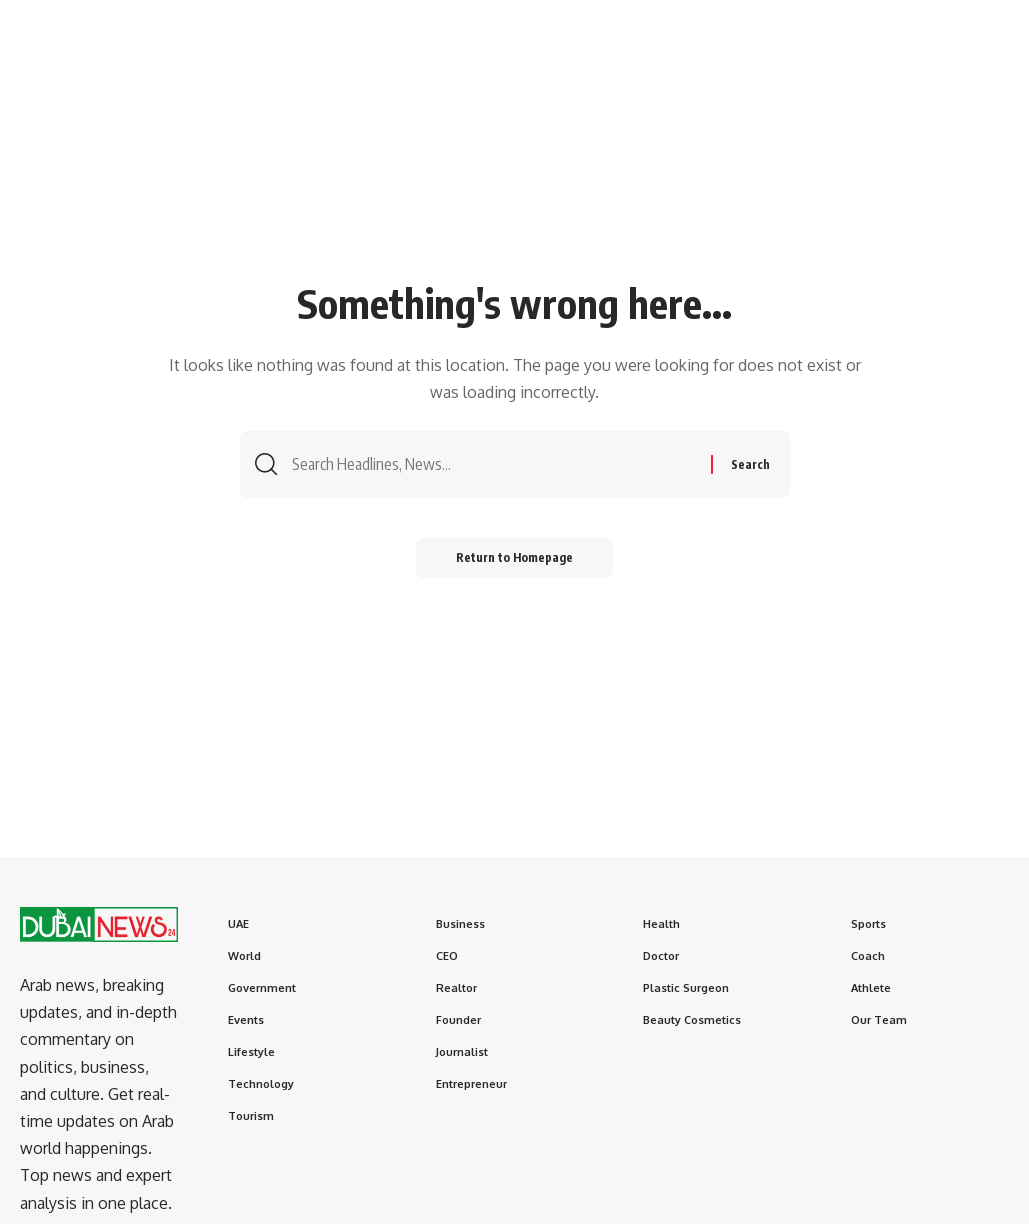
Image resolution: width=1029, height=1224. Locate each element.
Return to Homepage (514, 557)
